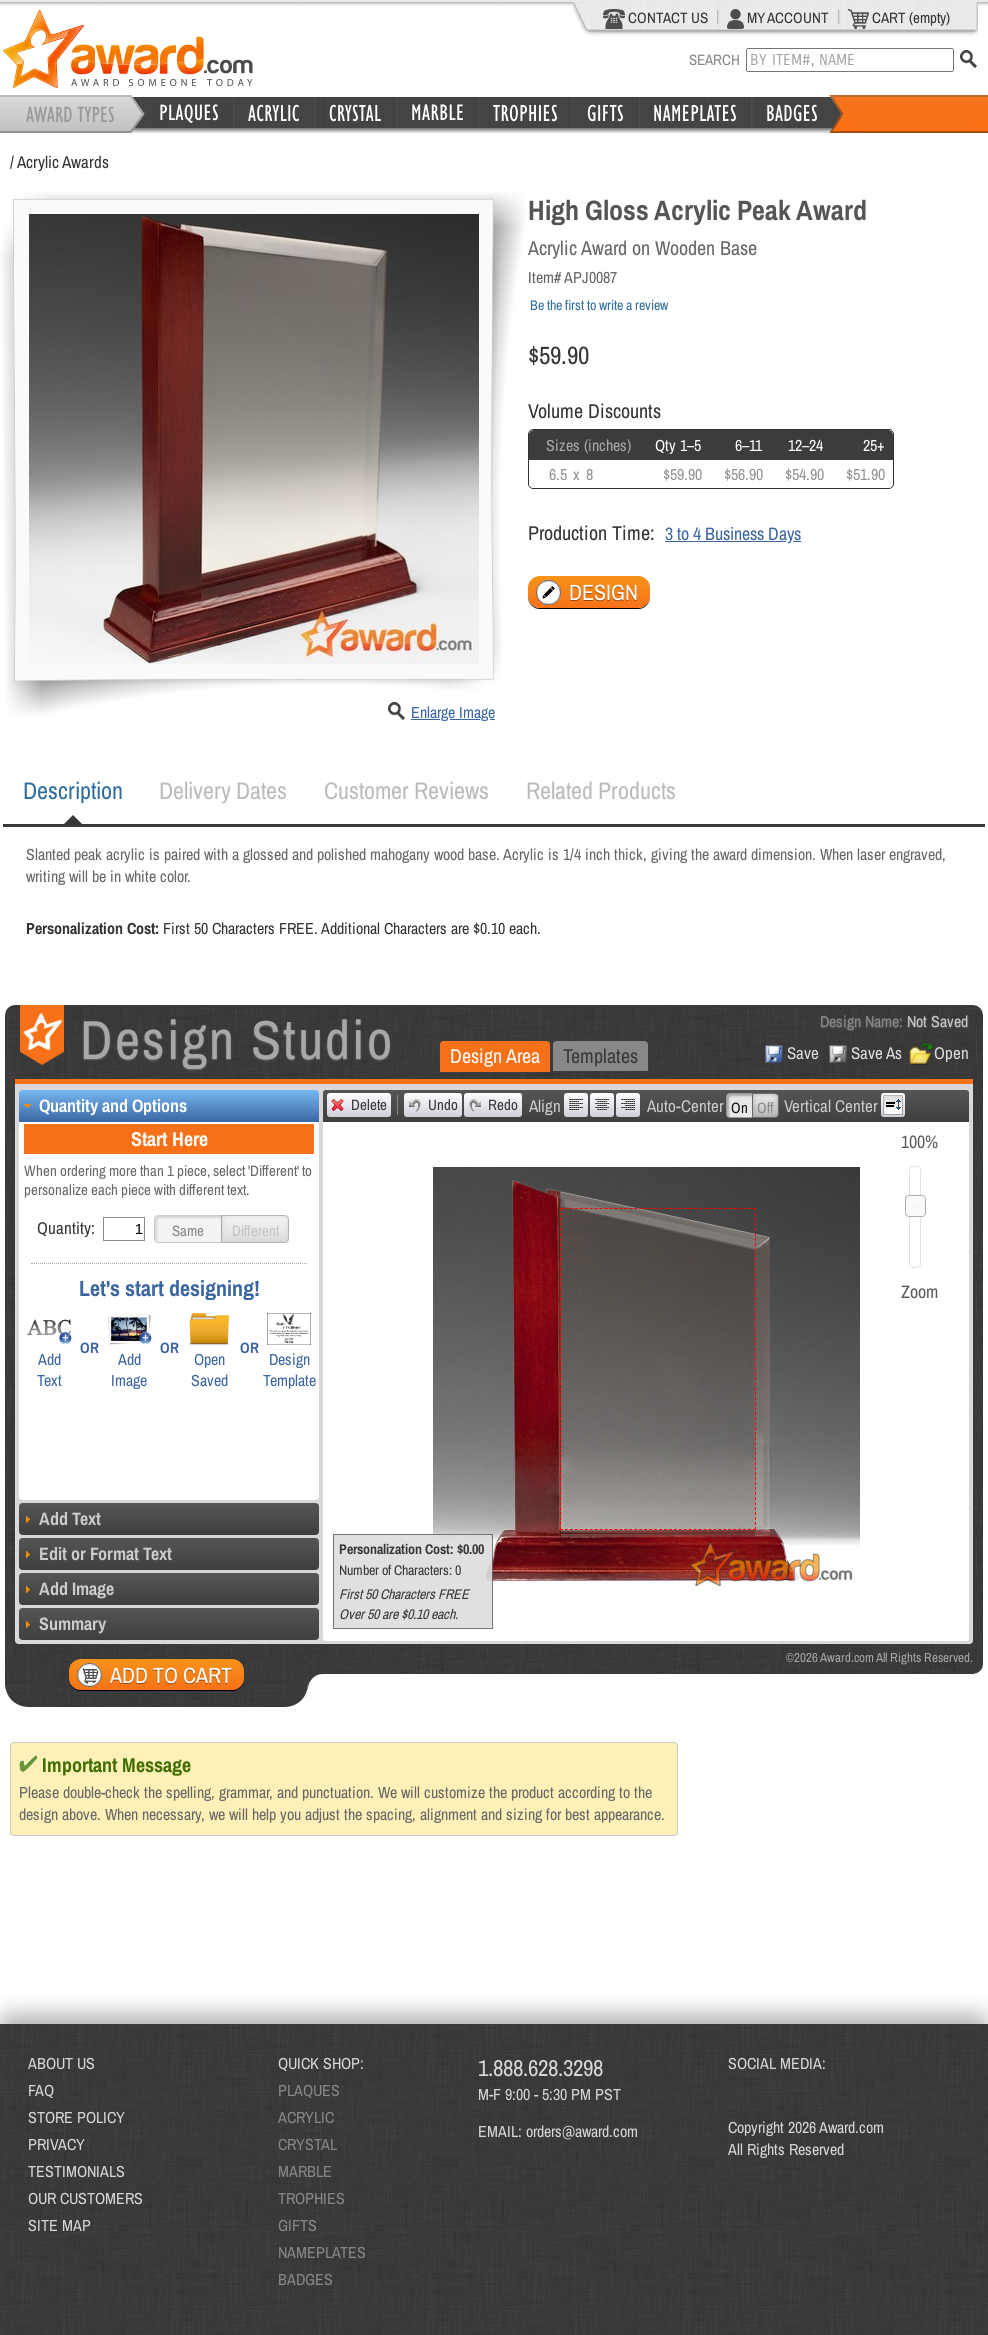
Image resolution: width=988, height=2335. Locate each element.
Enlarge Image (453, 712)
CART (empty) (899, 18)
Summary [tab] (62, 1623)
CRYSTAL (307, 2144)
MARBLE (305, 2171)
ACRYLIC (306, 2117)
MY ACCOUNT (778, 18)
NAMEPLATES (322, 2252)
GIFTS (297, 2225)
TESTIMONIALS (76, 2171)
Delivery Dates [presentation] (223, 790)
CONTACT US (655, 18)
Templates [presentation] (600, 1055)
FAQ (41, 2090)
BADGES (305, 2279)
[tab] (73, 791)
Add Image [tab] (66, 1588)
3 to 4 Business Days (733, 533)
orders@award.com (582, 2131)
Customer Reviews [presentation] (406, 790)
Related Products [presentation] (601, 790)
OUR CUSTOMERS (85, 2198)
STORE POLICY (76, 2117)
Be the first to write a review (599, 305)
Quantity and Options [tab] (103, 1105)
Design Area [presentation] (495, 1055)
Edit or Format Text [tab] (95, 1553)
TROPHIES (311, 2198)
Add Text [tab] (60, 1518)
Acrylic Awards (63, 161)
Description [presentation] (73, 790)
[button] (188, 1229)
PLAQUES (309, 2090)
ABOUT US (61, 2063)
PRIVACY (56, 2144)
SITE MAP (59, 2225)
